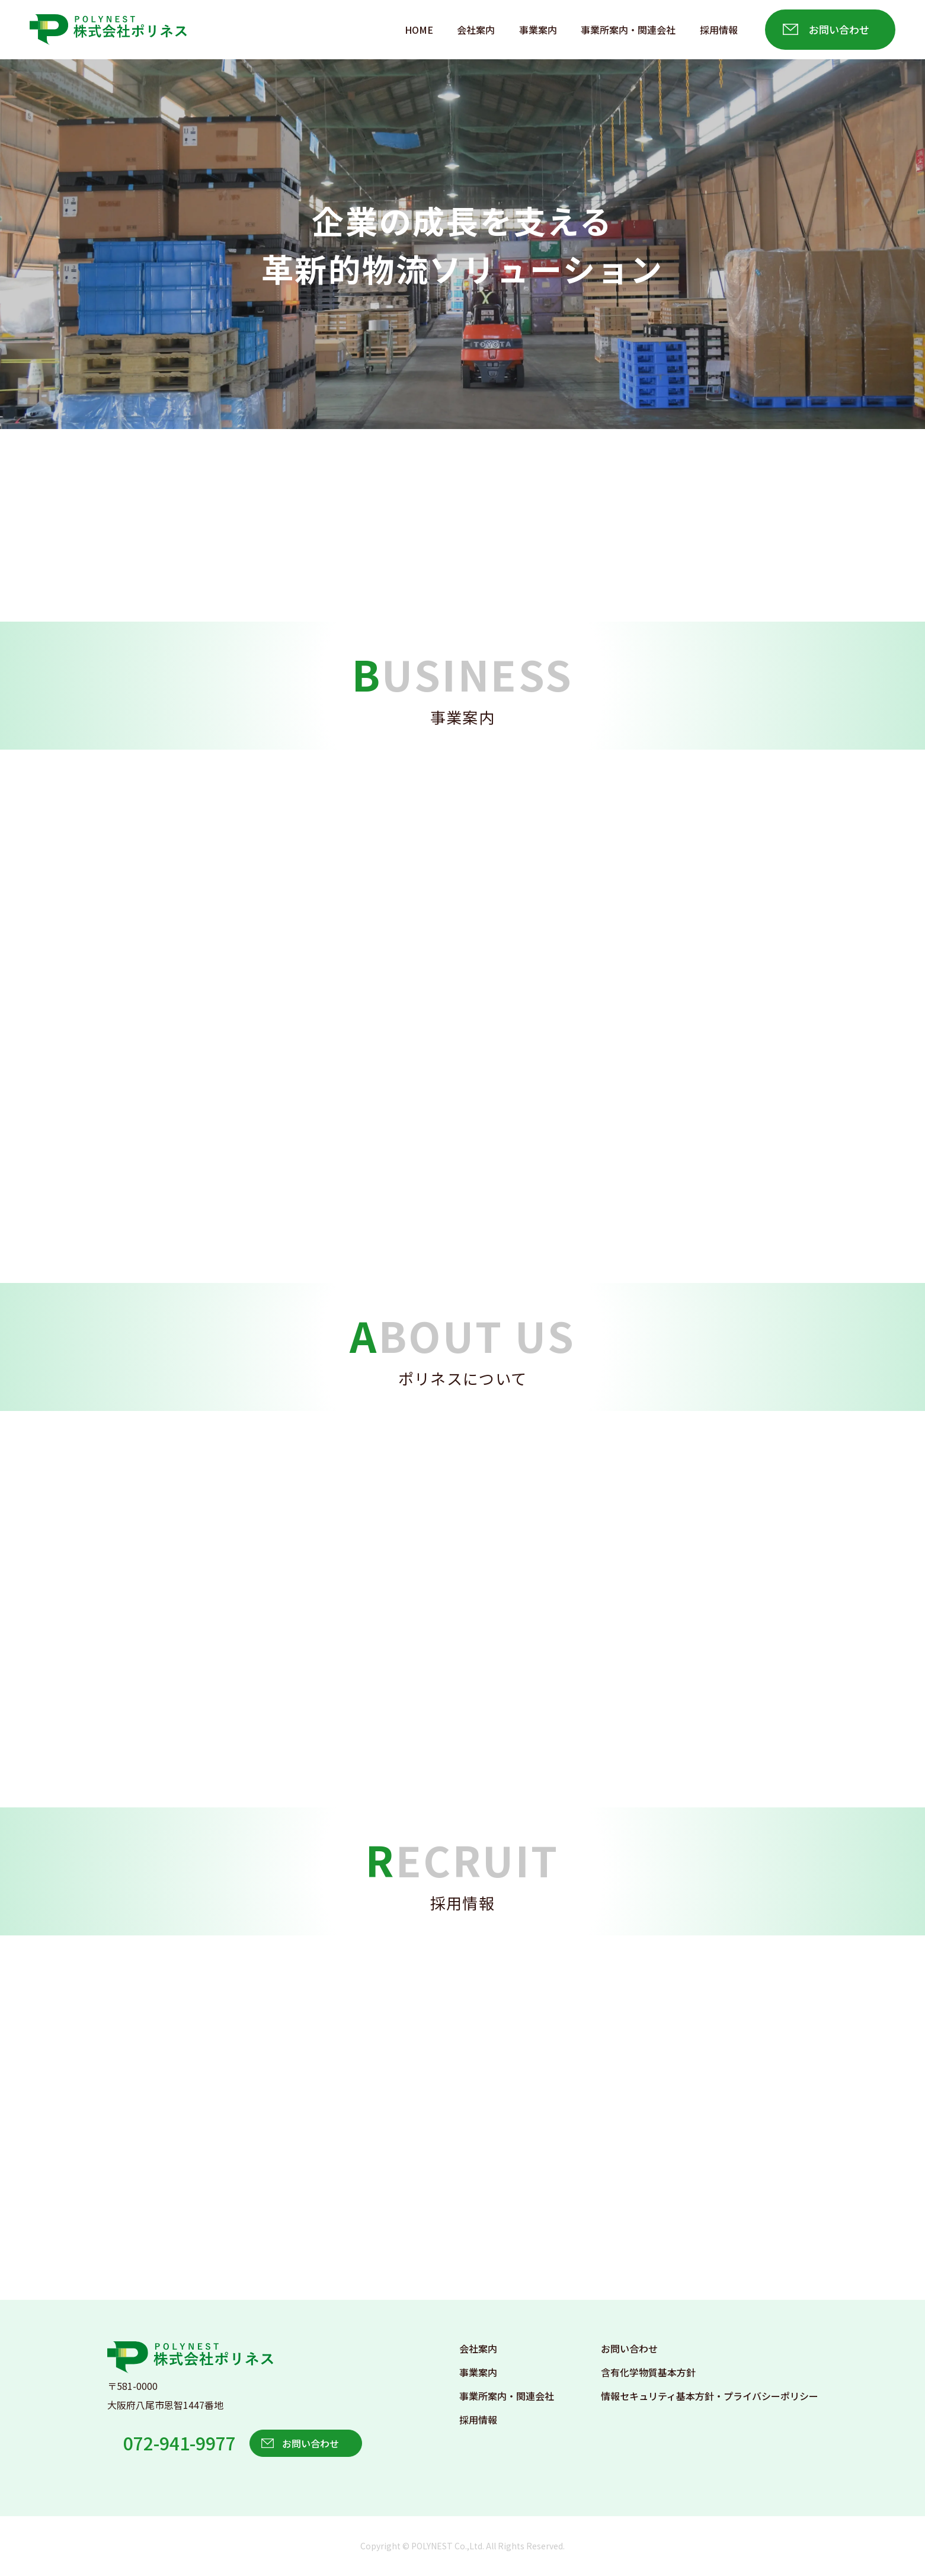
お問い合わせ (839, 29)
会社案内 (476, 30)
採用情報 (719, 30)
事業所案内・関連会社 (628, 30)
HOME (419, 30)
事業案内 (538, 30)
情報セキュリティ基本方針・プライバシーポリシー (709, 2396)
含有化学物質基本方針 (648, 2372)
